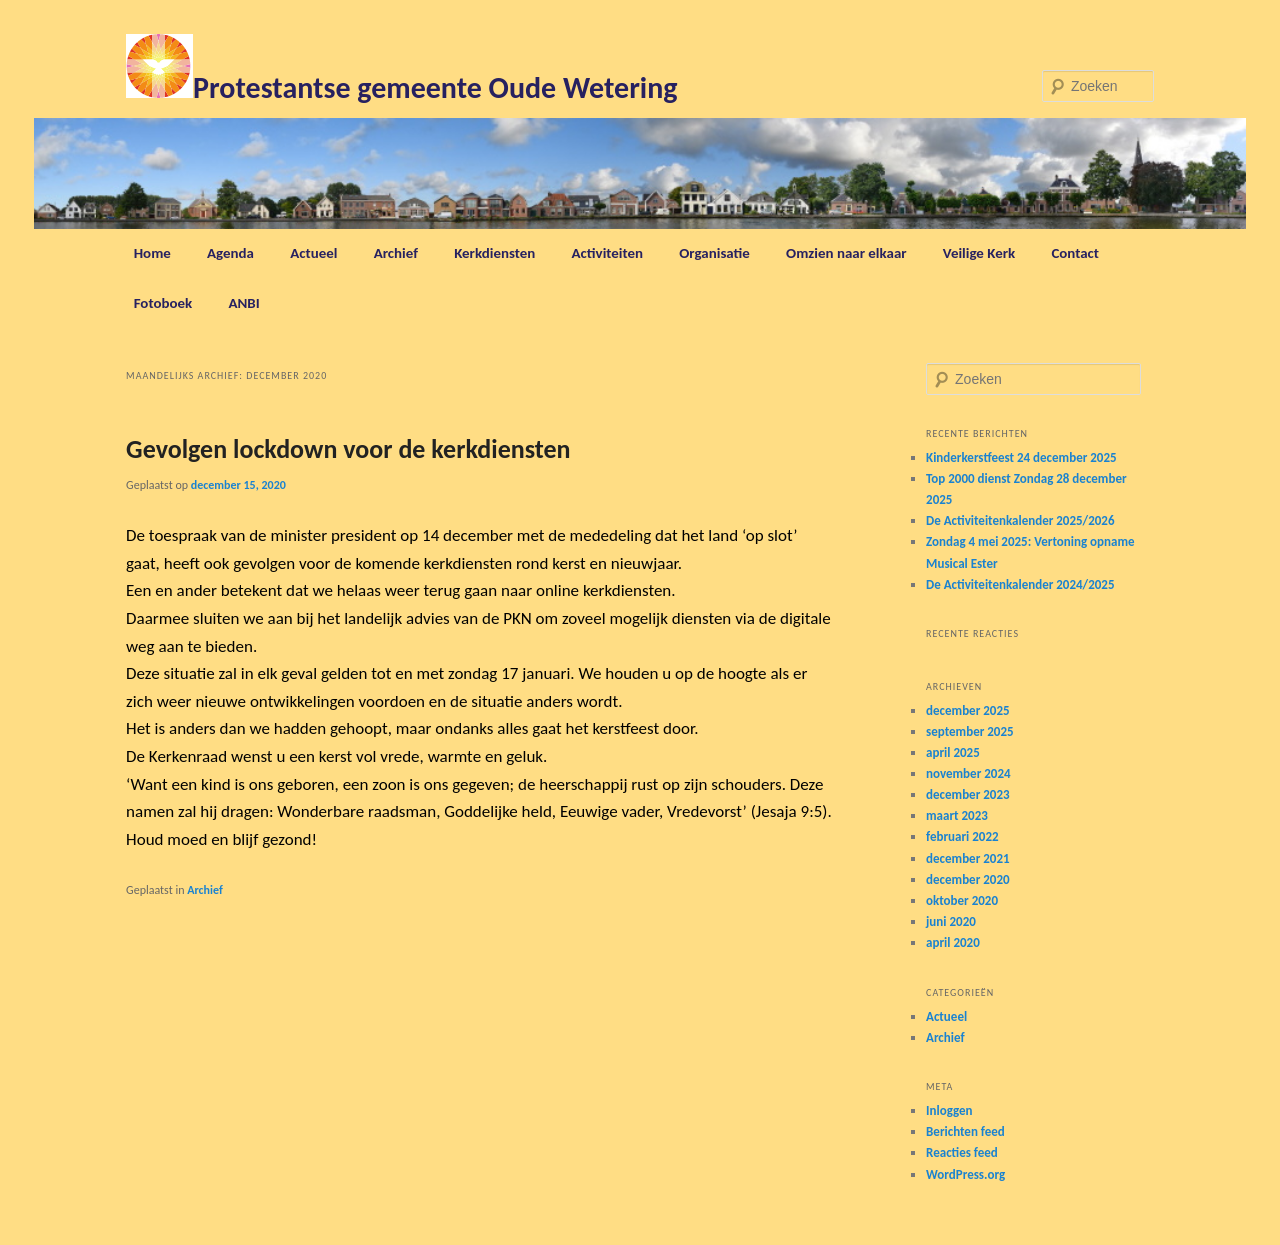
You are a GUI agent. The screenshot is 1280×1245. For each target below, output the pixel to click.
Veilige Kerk (979, 253)
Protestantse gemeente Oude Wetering (435, 87)
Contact (1075, 253)
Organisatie (714, 253)
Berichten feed (965, 1131)
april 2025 (953, 752)
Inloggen (949, 1110)
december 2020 (968, 879)
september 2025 (970, 731)
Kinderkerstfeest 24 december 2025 (1021, 457)
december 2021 (968, 858)
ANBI (243, 303)
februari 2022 (962, 836)
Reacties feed (962, 1152)
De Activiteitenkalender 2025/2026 (1020, 520)
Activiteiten (608, 253)
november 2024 (968, 773)
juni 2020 (951, 921)
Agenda (230, 253)
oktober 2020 (962, 900)
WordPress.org (965, 1174)
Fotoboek (163, 303)
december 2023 (968, 794)
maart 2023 (957, 815)
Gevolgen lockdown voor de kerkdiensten (348, 449)
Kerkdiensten (494, 253)
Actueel (313, 253)
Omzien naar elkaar (846, 253)
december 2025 (968, 710)
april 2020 (953, 942)
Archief (396, 253)
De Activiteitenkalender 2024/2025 (1020, 584)
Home (152, 253)
